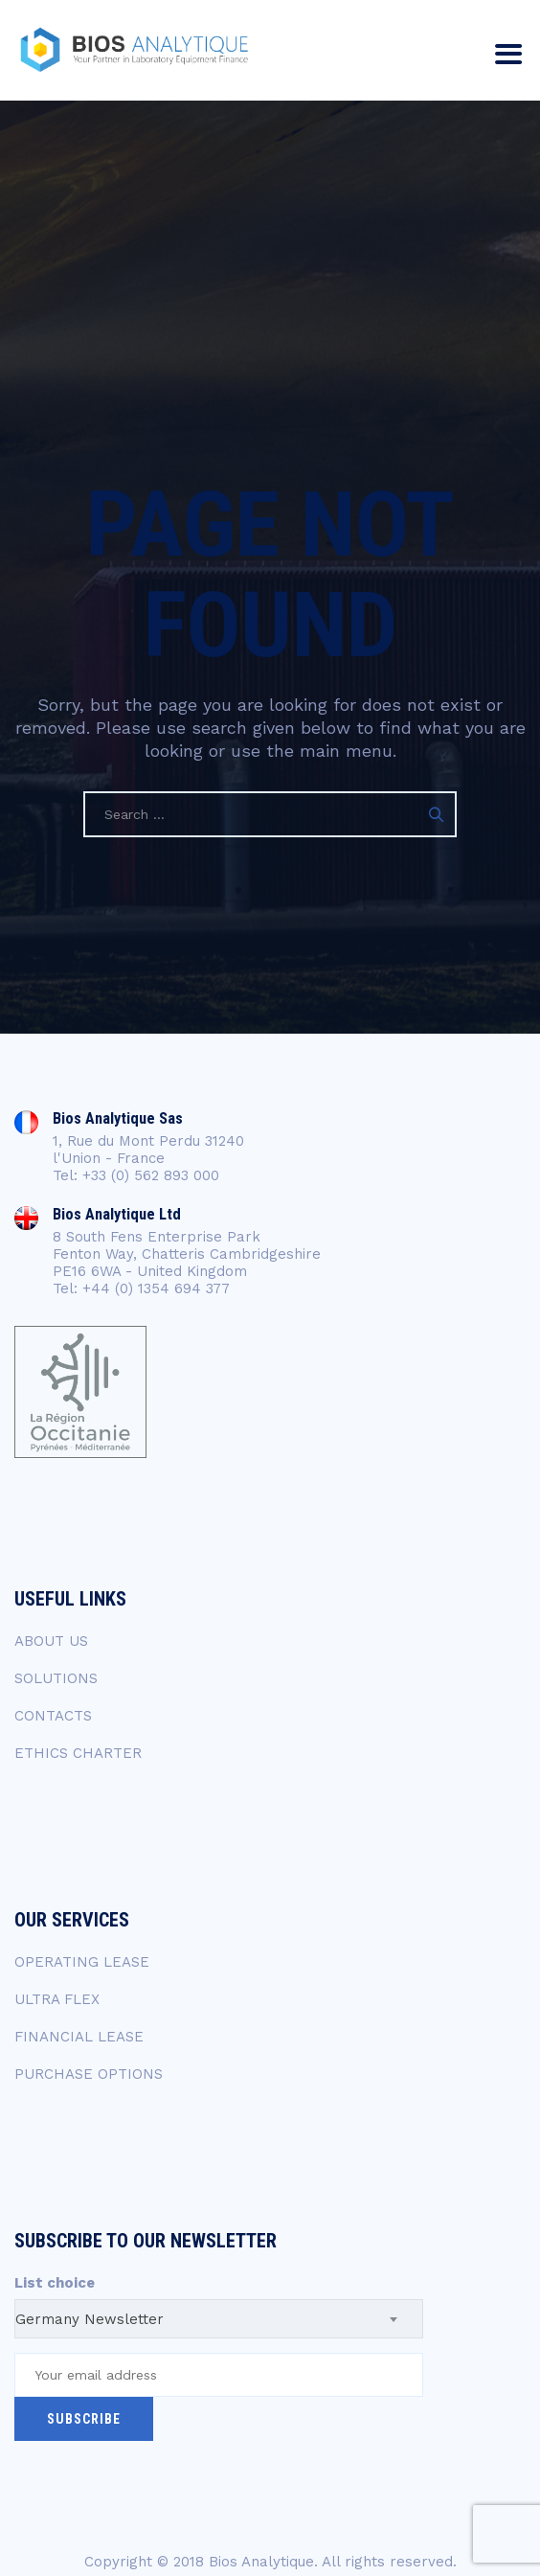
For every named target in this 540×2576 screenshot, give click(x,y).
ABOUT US (51, 1641)
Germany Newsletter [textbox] (89, 2319)
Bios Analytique (261, 2561)
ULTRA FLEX (57, 1999)
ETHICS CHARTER (78, 1753)
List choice (54, 2282)
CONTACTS (53, 1715)
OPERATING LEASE (81, 1962)
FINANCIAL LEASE (79, 2036)
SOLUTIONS (56, 1678)
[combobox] (218, 2318)
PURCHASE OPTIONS (88, 2074)
